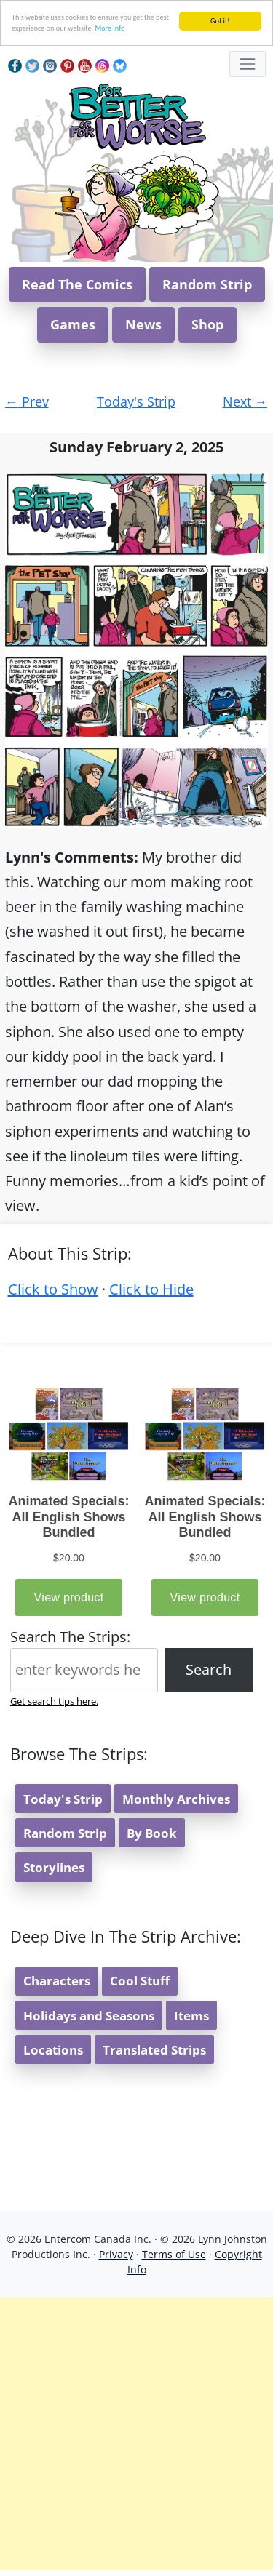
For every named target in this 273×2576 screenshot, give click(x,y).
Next (245, 401)
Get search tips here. (54, 1701)
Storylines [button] (53, 1867)
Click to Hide (151, 1289)
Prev (27, 401)
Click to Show (53, 1289)
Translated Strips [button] (154, 2049)
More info (109, 28)
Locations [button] (53, 2049)
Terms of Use (174, 2254)
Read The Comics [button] (77, 284)
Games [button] (72, 324)
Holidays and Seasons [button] (88, 2015)
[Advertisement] (136, 2433)
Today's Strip (136, 401)
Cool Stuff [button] (140, 1980)
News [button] (143, 324)
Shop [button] (207, 324)
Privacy (116, 2254)
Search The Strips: (70, 1637)
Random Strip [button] (207, 284)
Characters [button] (56, 1980)
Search (209, 1669)
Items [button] (191, 2015)
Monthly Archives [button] (176, 1799)
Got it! (220, 20)
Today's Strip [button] (63, 1799)
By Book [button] (152, 1833)
